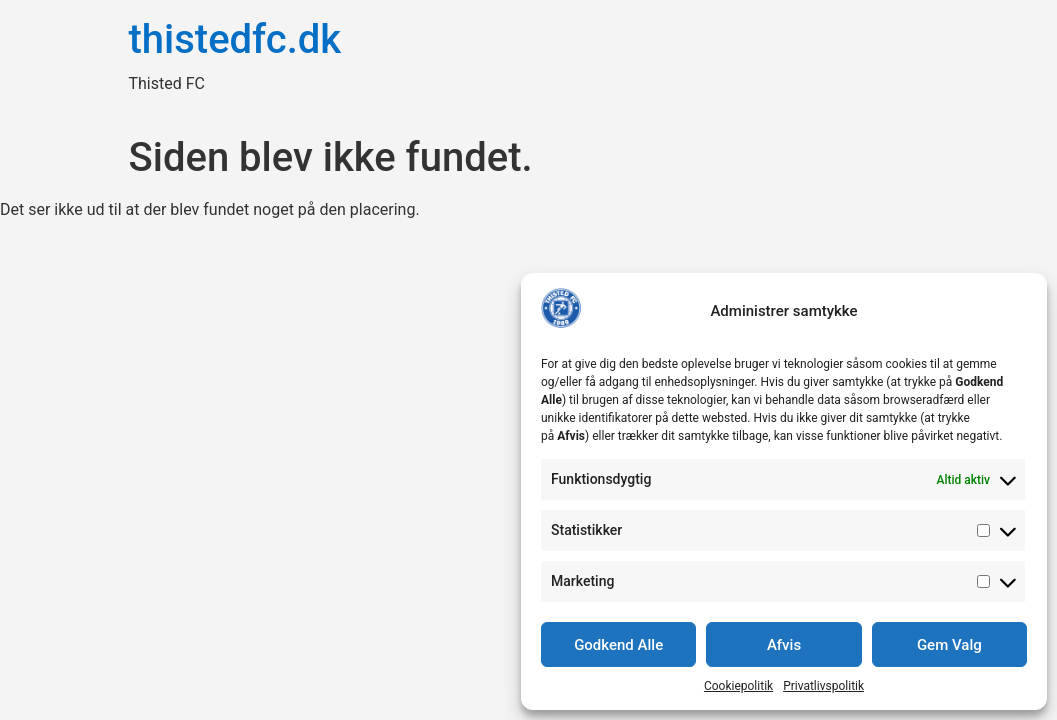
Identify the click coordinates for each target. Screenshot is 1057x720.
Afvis (784, 645)
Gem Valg (949, 645)
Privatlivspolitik (823, 686)
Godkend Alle (618, 645)
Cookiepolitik (738, 686)
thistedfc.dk (235, 39)
